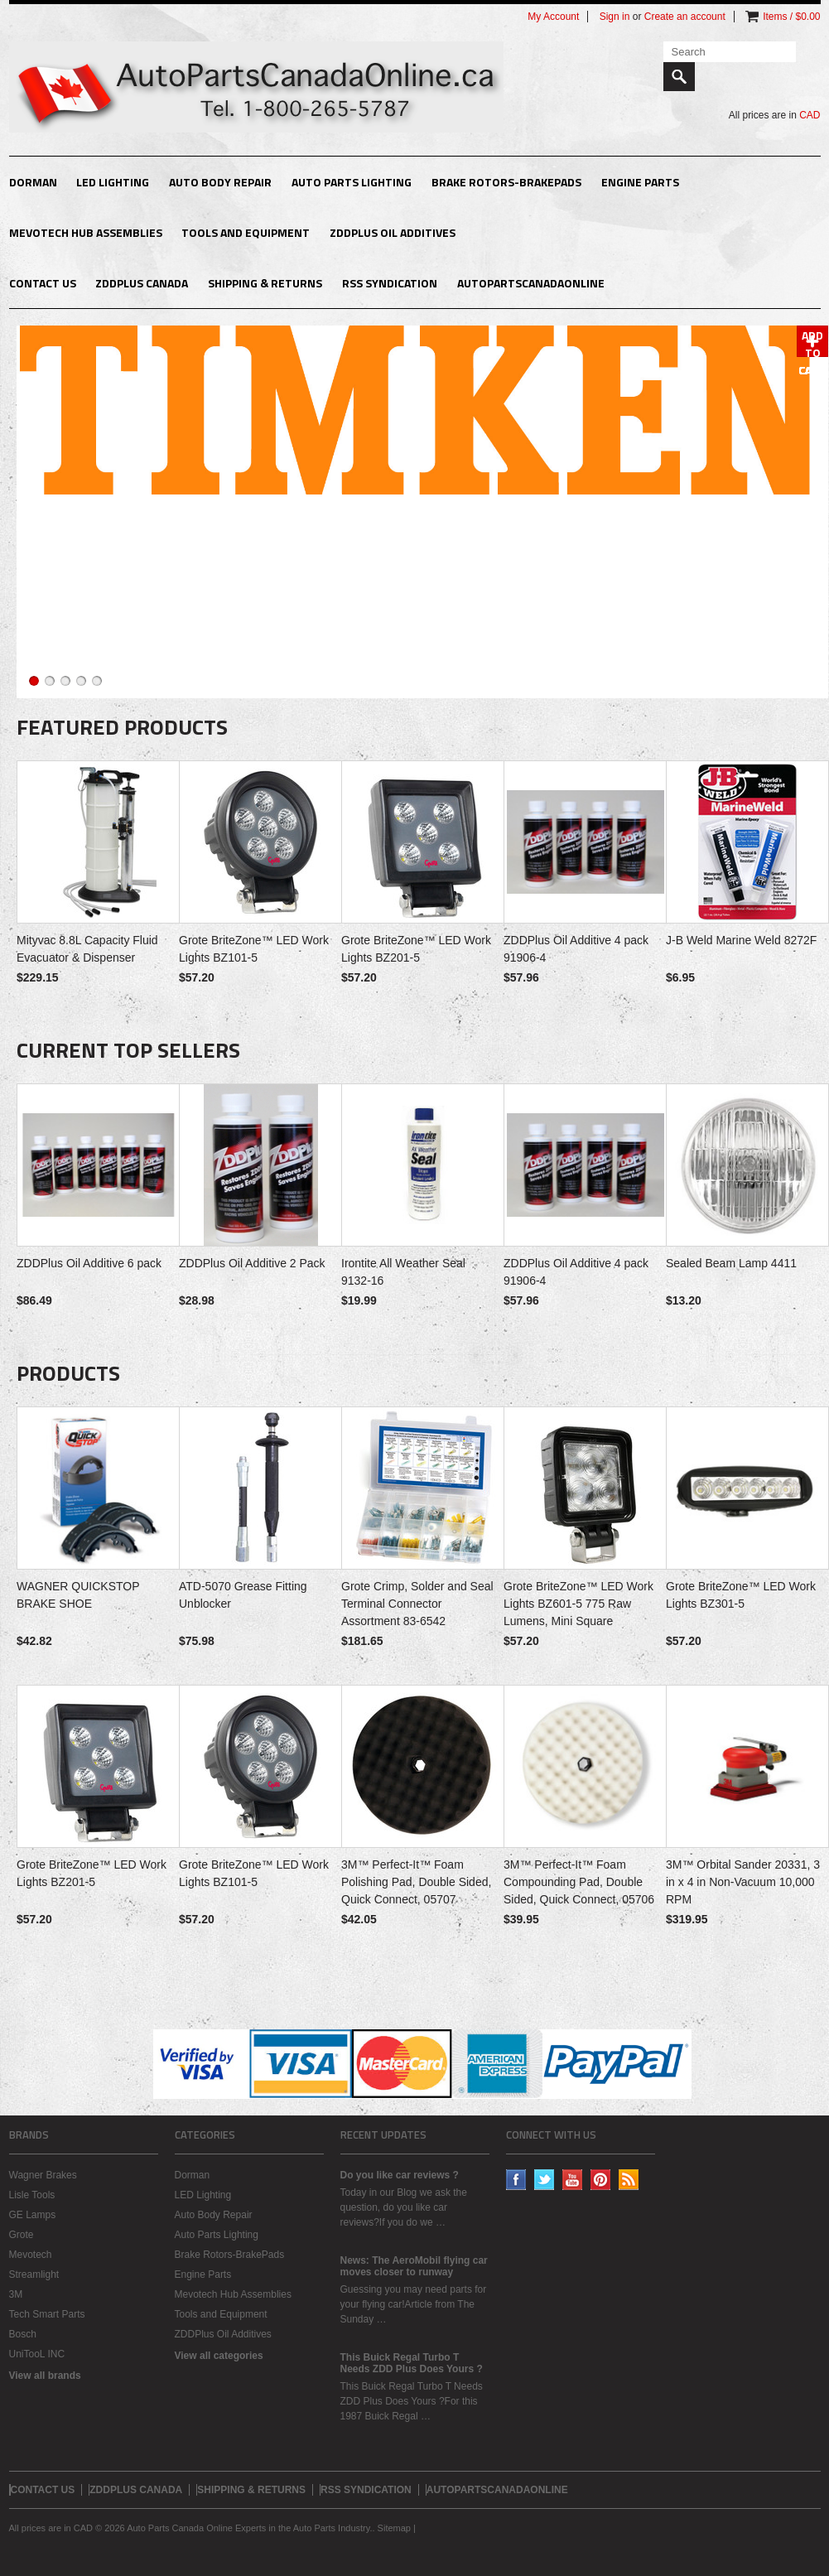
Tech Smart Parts (47, 2314)
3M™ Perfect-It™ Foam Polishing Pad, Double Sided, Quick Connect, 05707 (416, 1882)
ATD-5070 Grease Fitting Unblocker (243, 1595)
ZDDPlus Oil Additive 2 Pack (252, 1263)
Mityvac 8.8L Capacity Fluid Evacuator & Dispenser (87, 948)
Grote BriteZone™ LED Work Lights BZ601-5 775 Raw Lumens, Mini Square (578, 1604)
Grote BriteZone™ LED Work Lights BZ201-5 (416, 948)
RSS (629, 2179)
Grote (21, 2235)
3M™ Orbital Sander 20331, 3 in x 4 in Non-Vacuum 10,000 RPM (743, 1882)
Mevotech (30, 2254)
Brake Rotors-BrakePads (506, 182)
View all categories (219, 2355)
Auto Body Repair (220, 182)
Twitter (544, 2179)
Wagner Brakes (43, 2175)
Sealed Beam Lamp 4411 (731, 1263)
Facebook (516, 2179)
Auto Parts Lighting (352, 182)
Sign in (615, 16)
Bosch (22, 2334)
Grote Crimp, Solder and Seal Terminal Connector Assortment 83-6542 (417, 1604)
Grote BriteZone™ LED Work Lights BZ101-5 (254, 948)
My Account (553, 16)
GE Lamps (32, 2215)
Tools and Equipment (245, 232)
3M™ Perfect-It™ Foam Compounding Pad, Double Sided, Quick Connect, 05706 (579, 1882)
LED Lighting (112, 182)
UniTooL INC (37, 2354)
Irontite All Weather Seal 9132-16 (403, 1272)
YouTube (572, 2179)
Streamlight (34, 2274)
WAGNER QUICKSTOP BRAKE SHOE (78, 1595)
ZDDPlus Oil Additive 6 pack (89, 1263)
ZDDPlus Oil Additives (392, 232)
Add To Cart (812, 341)
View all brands (45, 2375)
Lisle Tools (32, 2195)
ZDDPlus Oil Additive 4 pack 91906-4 (576, 948)
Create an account (684, 16)
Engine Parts (640, 182)
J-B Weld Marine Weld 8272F (741, 940)
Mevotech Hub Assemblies (85, 232)
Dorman (33, 182)
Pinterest (600, 2179)
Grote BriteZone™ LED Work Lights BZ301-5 (741, 1595)
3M (16, 2294)
